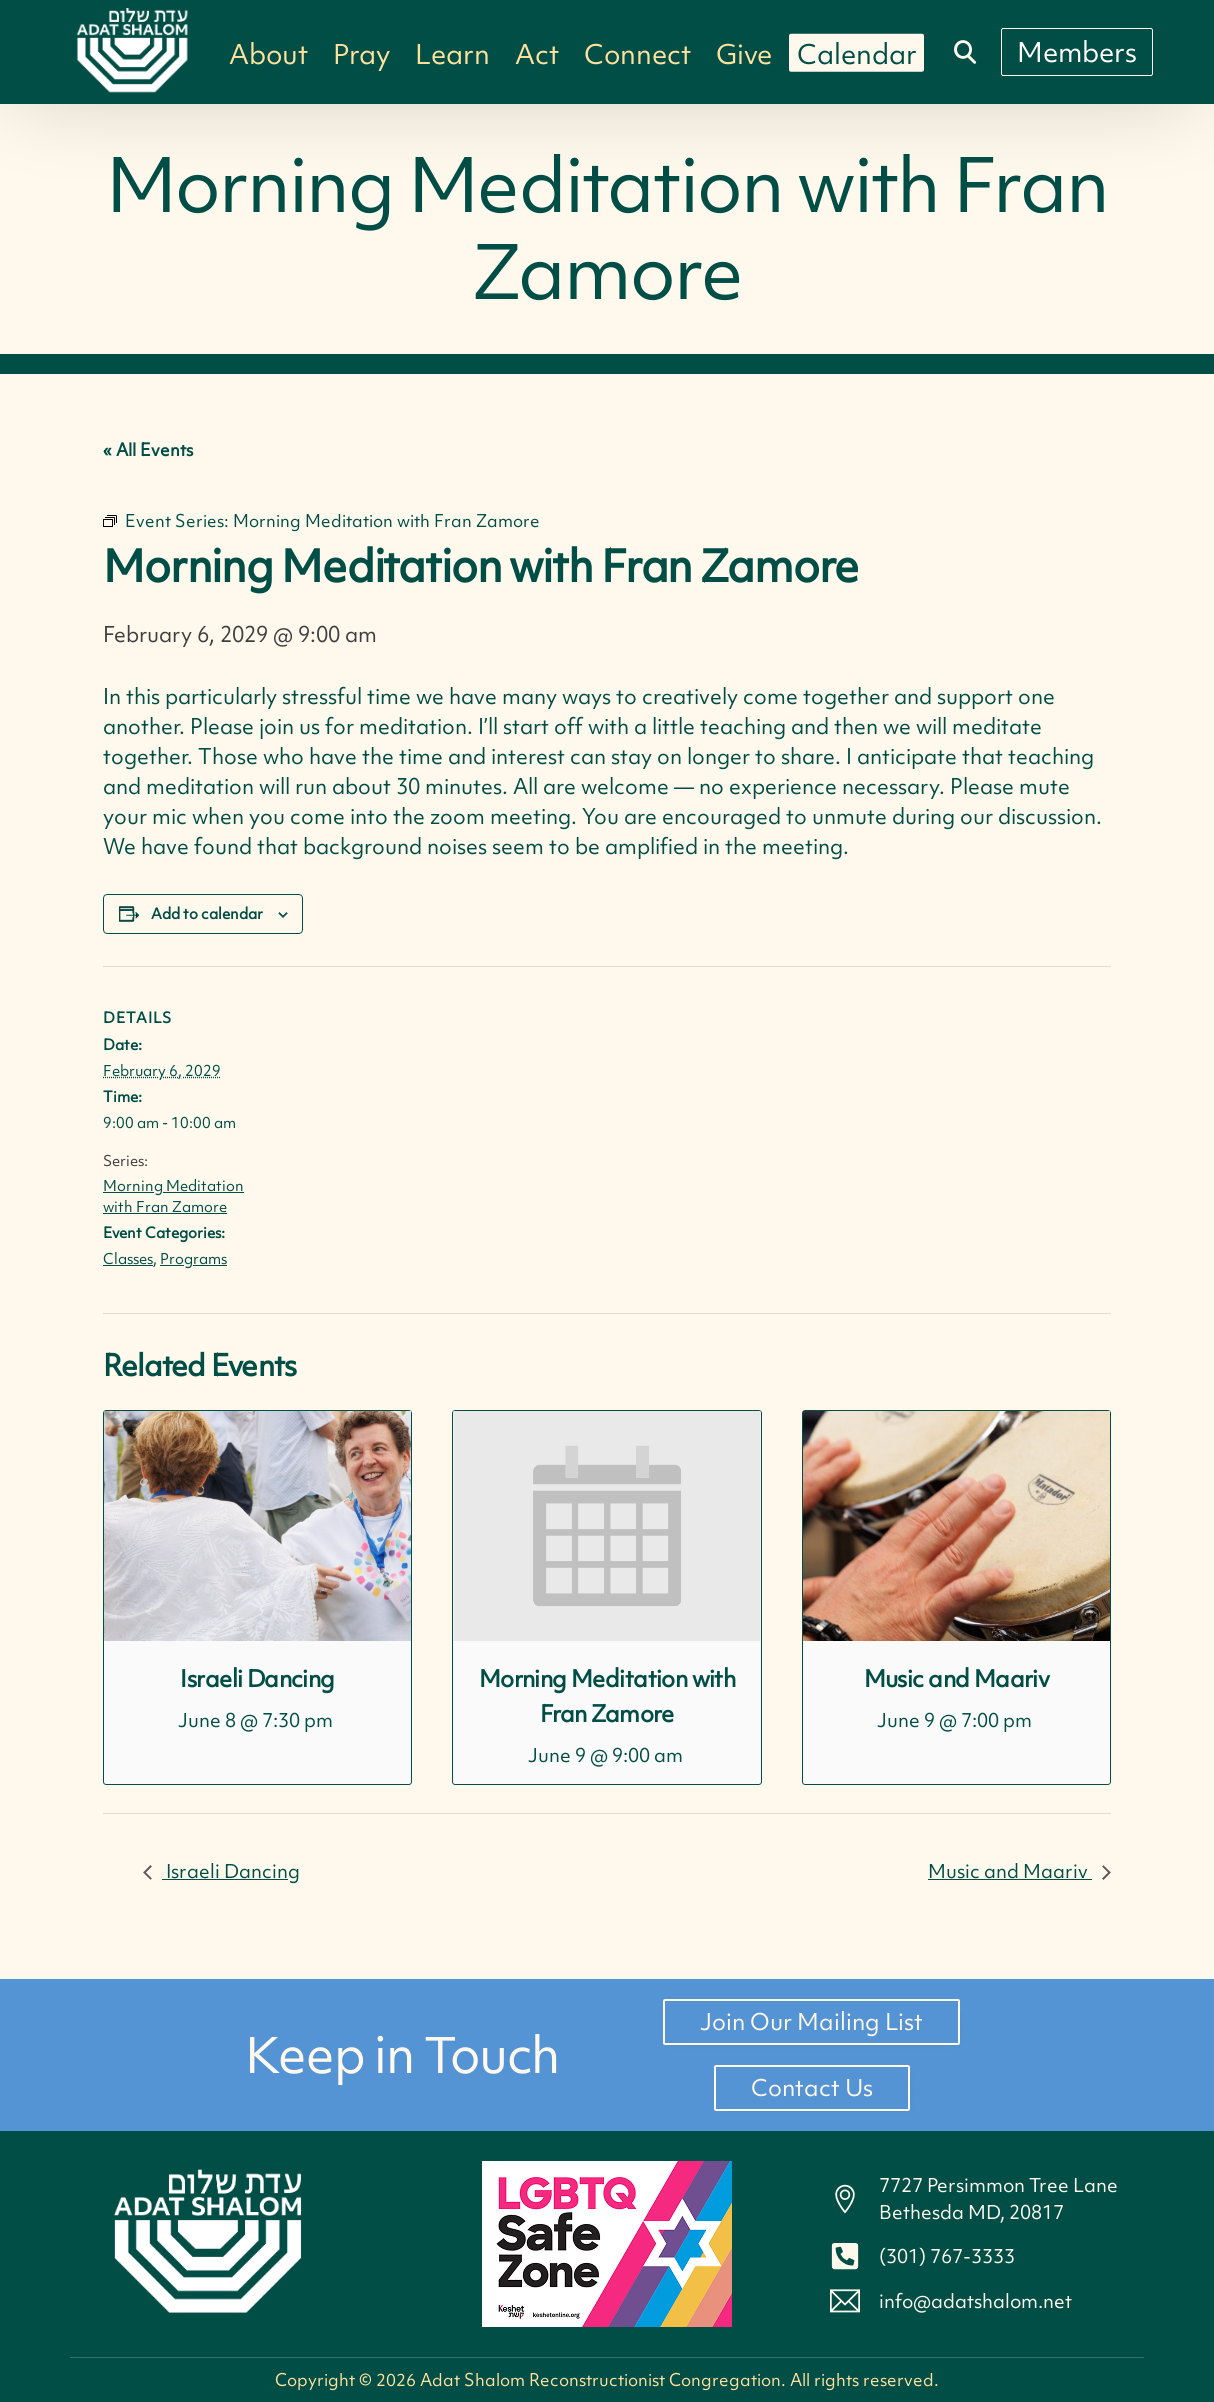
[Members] (1077, 52)
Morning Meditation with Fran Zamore (173, 1196)
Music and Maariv (957, 1678)
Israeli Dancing (257, 1678)
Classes (128, 1259)
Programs (193, 1259)
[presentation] (257, 1526)
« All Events (148, 449)
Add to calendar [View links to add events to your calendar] (207, 914)
